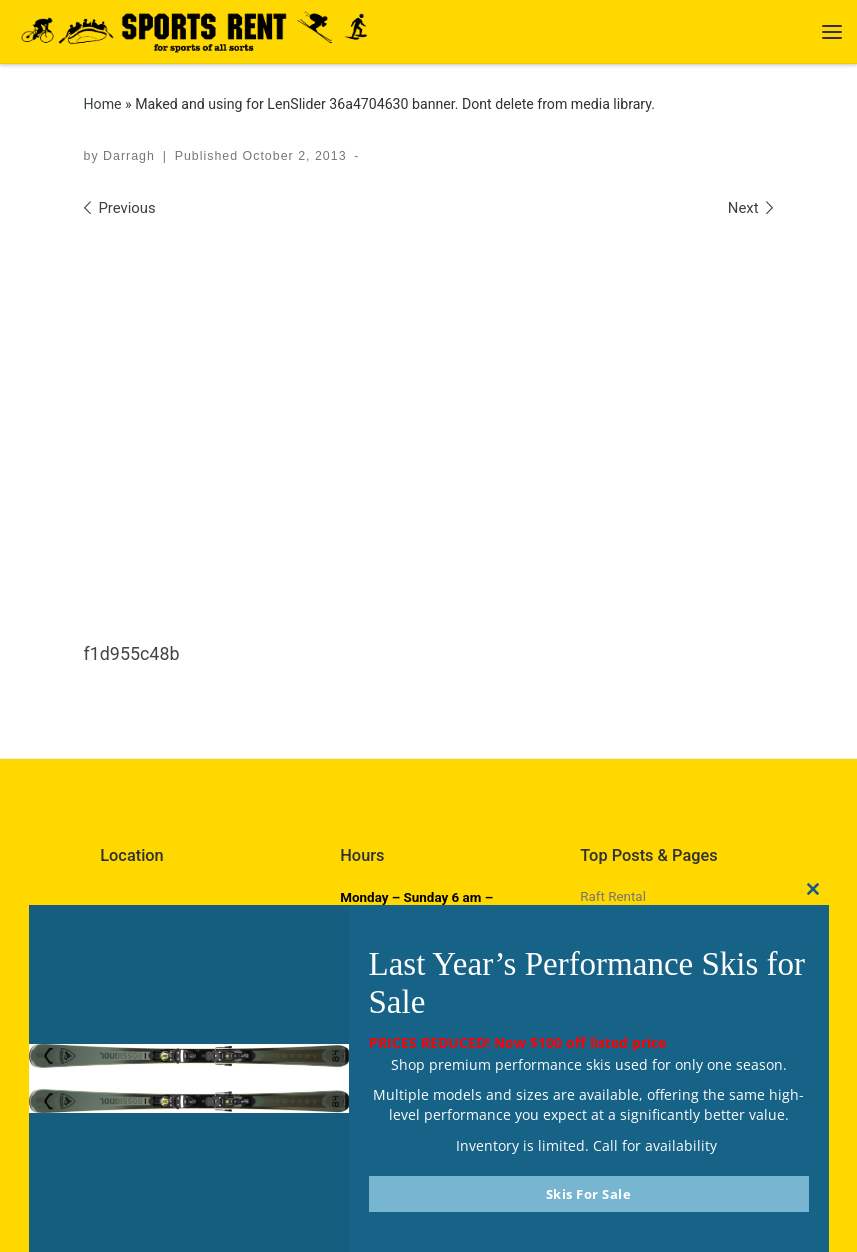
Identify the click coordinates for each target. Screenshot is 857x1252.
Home (103, 104)
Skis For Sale (589, 1194)
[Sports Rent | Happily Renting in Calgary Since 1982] (202, 29)
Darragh (129, 156)
